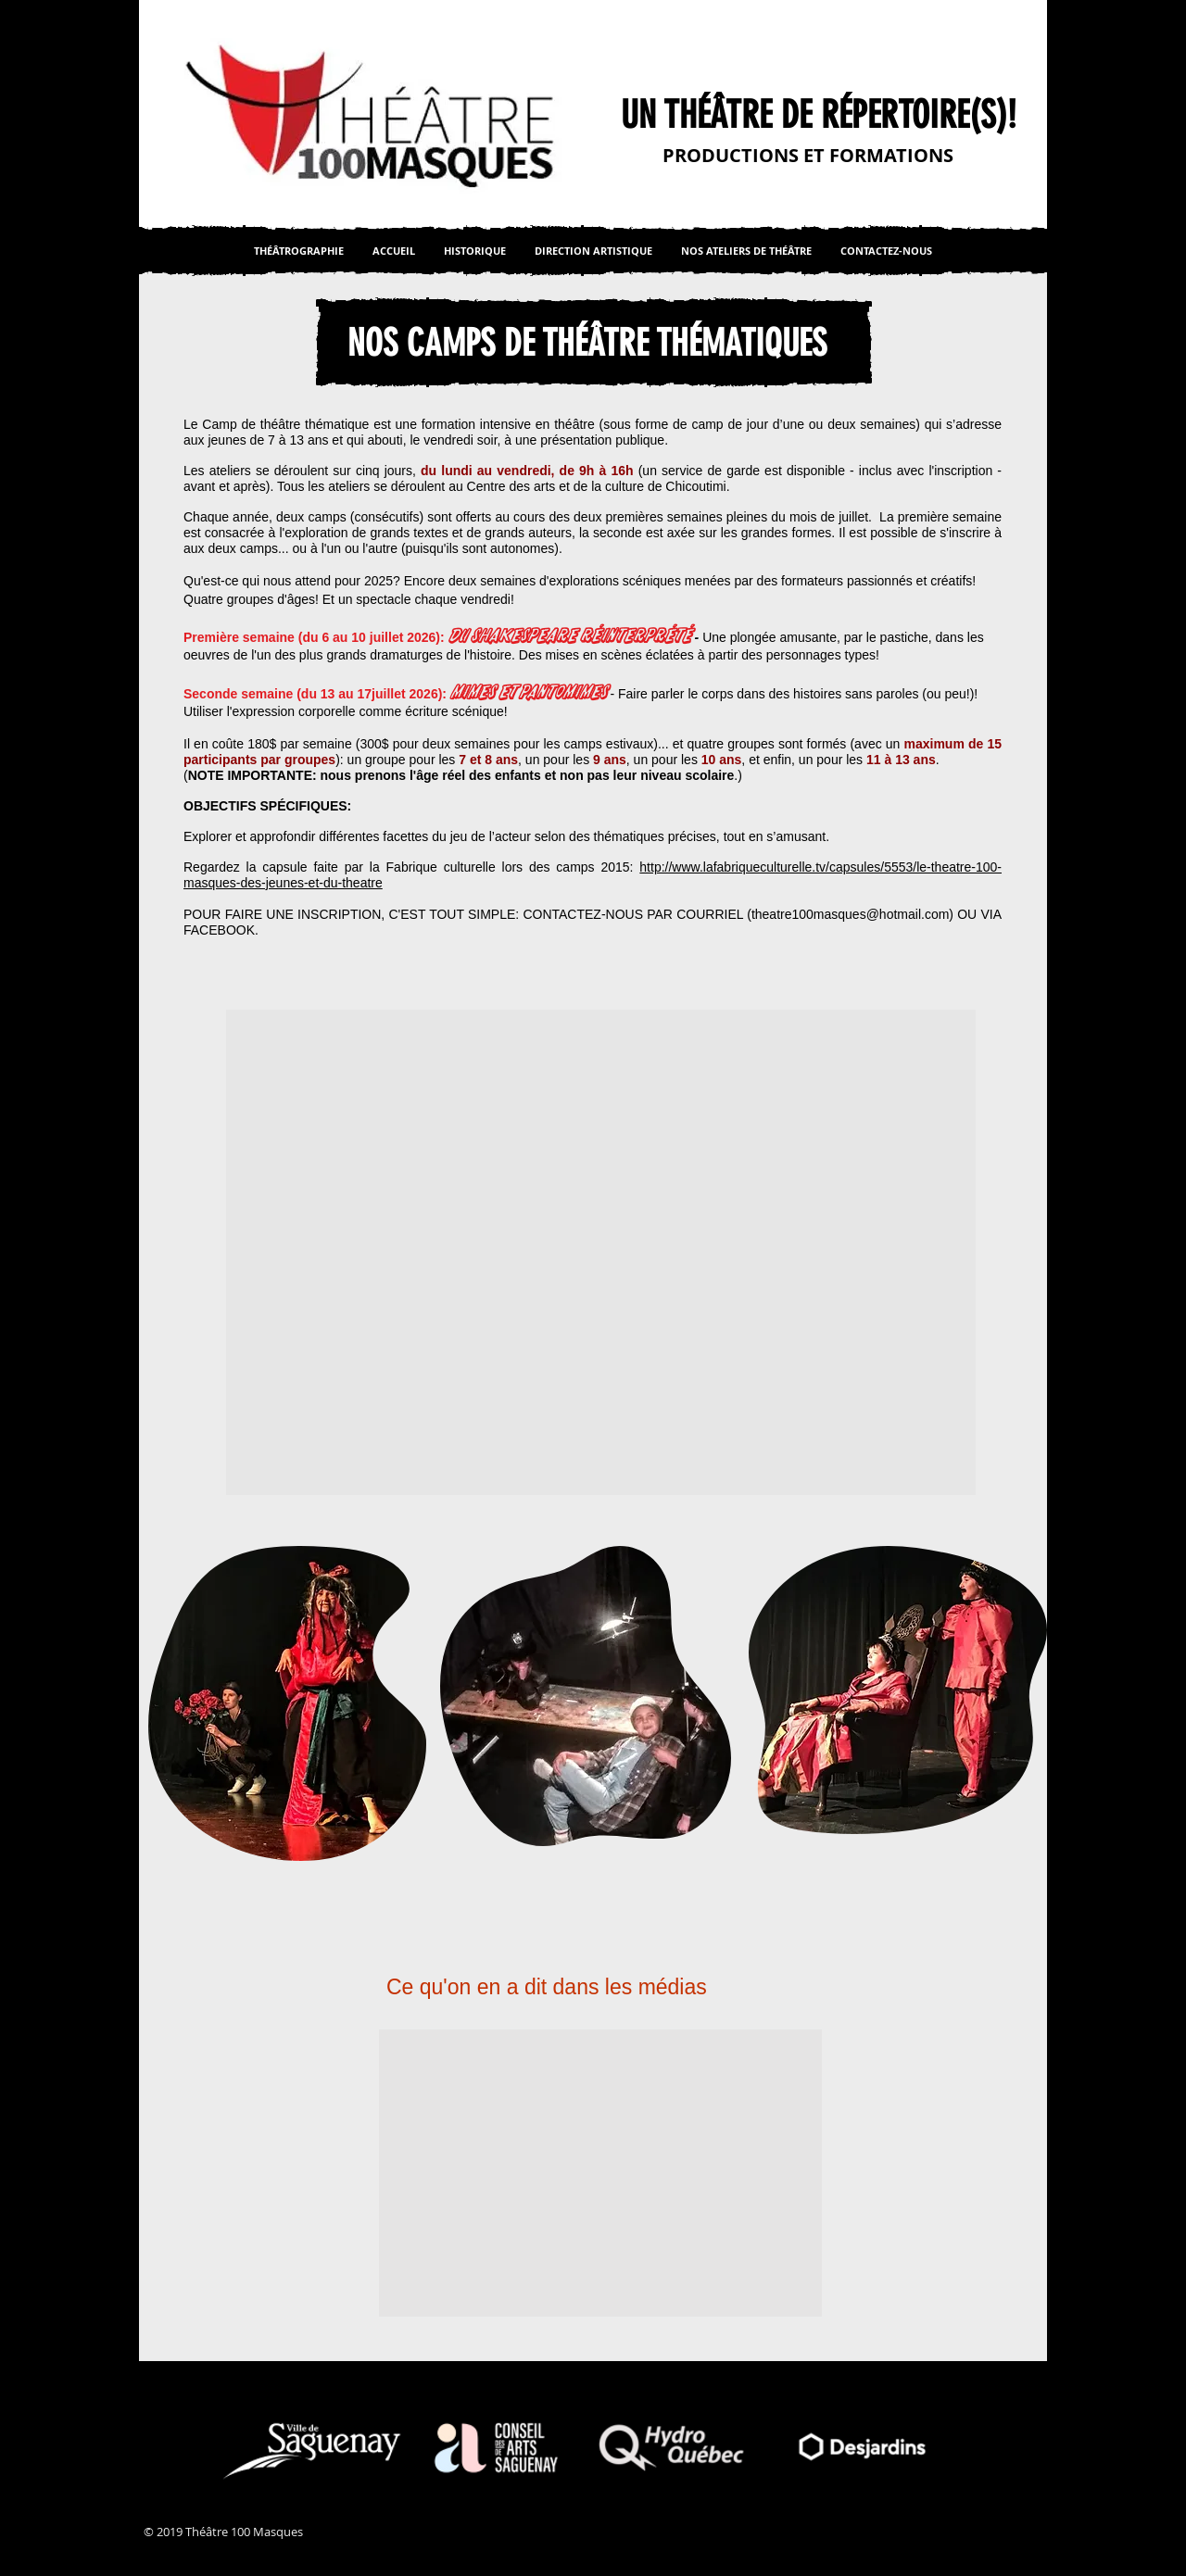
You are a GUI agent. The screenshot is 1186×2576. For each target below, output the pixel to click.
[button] (601, 1252)
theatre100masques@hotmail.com (850, 914)
